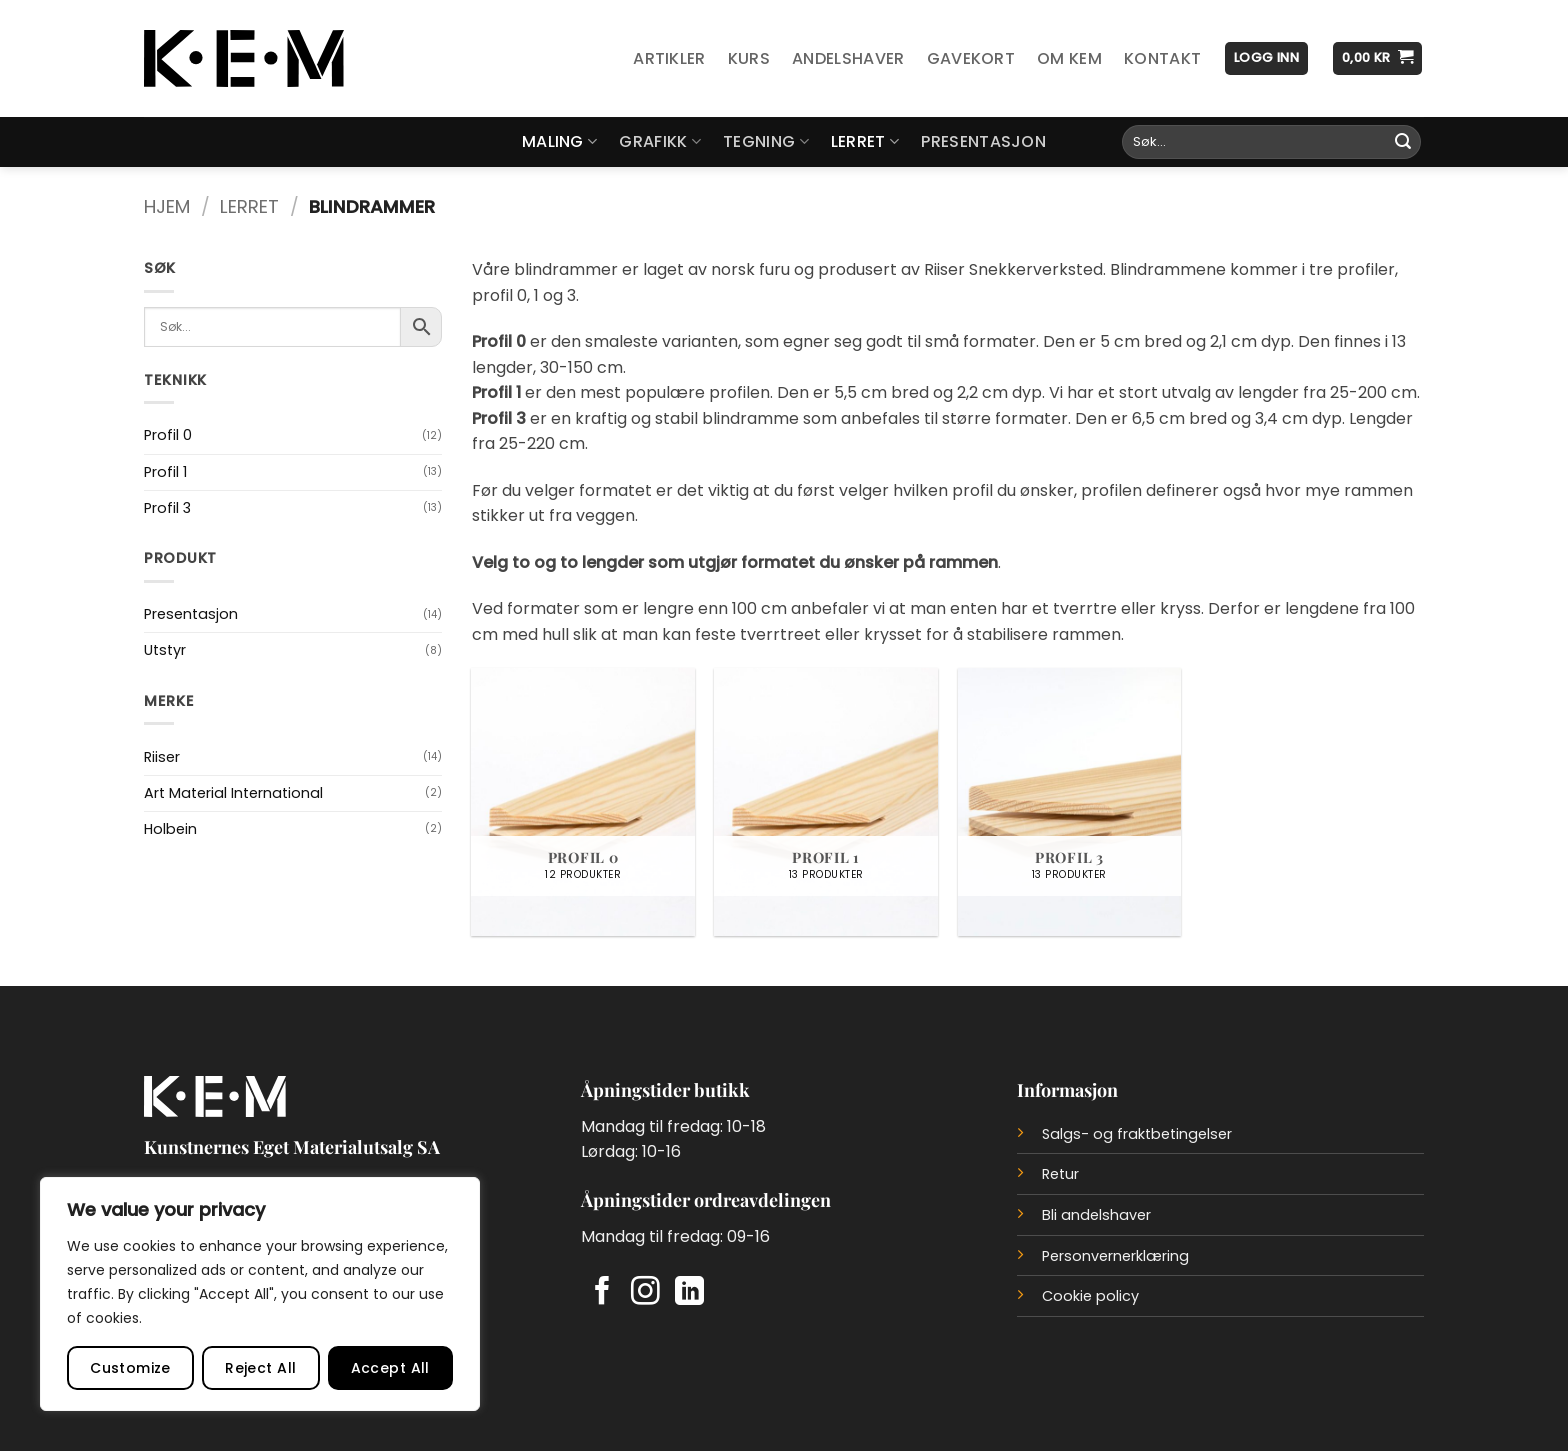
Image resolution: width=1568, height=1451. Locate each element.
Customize (130, 1368)
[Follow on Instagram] (645, 1293)
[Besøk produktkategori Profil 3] (1070, 802)
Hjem (167, 206)
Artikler (669, 58)
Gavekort (971, 58)
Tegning (766, 141)
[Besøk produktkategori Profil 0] (583, 802)
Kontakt (1162, 58)
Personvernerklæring (1115, 1256)
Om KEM (1069, 58)
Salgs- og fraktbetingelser (1137, 1134)
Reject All (260, 1368)
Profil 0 (168, 435)
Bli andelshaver (1096, 1215)
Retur (1060, 1174)
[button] (1266, 58)
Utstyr (165, 650)
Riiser (162, 757)
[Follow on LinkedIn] (689, 1293)
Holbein (170, 829)
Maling (559, 141)
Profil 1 (165, 472)
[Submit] (1403, 142)
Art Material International (233, 793)
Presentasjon (983, 141)
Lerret (865, 141)
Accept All (390, 1368)
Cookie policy (1090, 1296)
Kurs (749, 58)
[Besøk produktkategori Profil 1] (826, 802)
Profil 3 (167, 508)
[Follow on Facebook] (602, 1293)
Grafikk (660, 141)
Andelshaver (848, 58)
